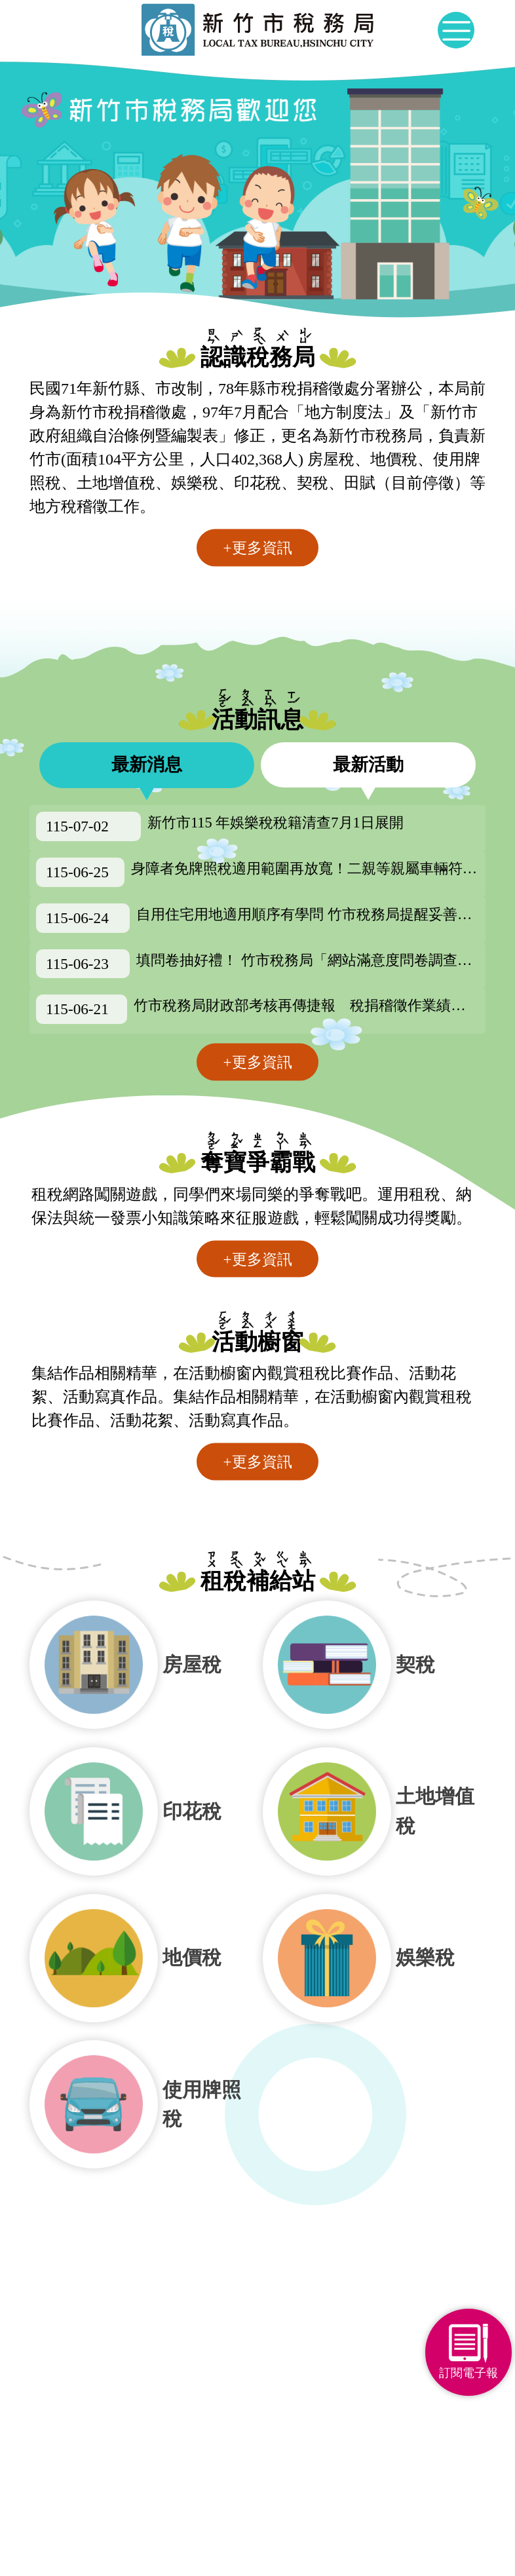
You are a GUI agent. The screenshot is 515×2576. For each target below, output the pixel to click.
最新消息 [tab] (146, 764)
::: (26, 46)
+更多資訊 (257, 547)
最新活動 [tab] (368, 764)
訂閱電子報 (465, 2371)
